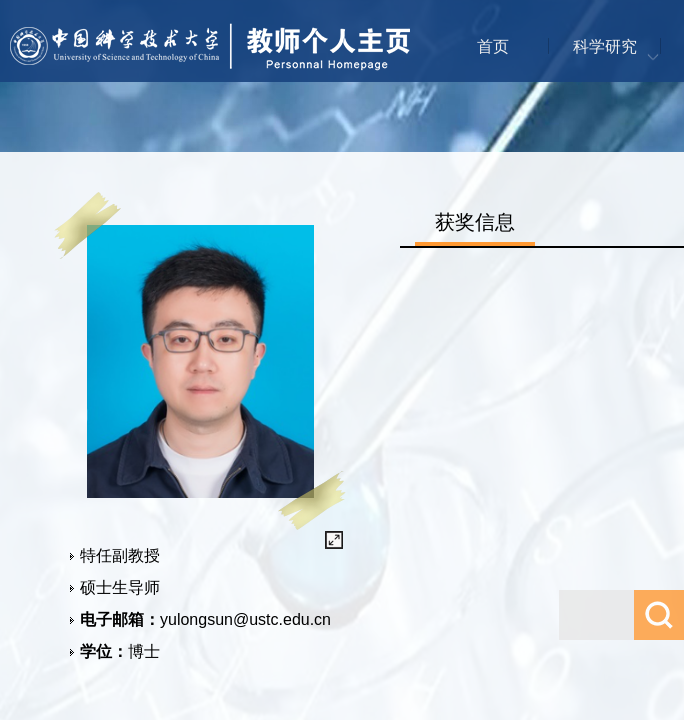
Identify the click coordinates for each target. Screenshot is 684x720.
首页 (493, 46)
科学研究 (605, 46)
